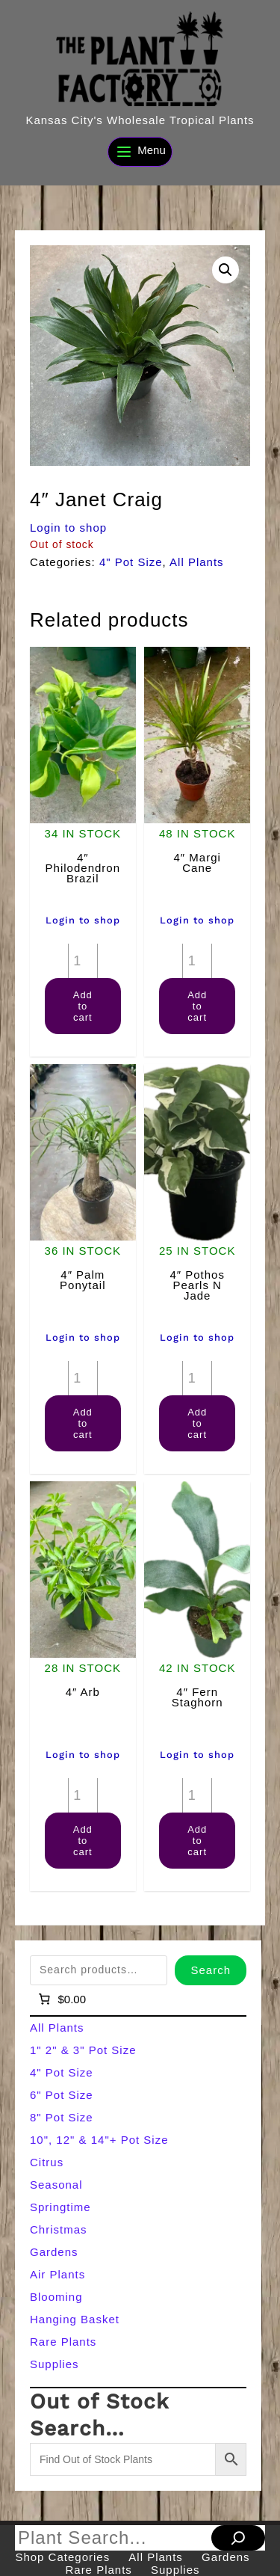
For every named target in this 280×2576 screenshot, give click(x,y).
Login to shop (68, 527)
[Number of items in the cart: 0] (61, 1999)
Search (210, 1970)
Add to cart (83, 1006)
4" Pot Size (131, 562)
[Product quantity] (83, 961)
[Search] (238, 2538)
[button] (225, 269)
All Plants (196, 562)
